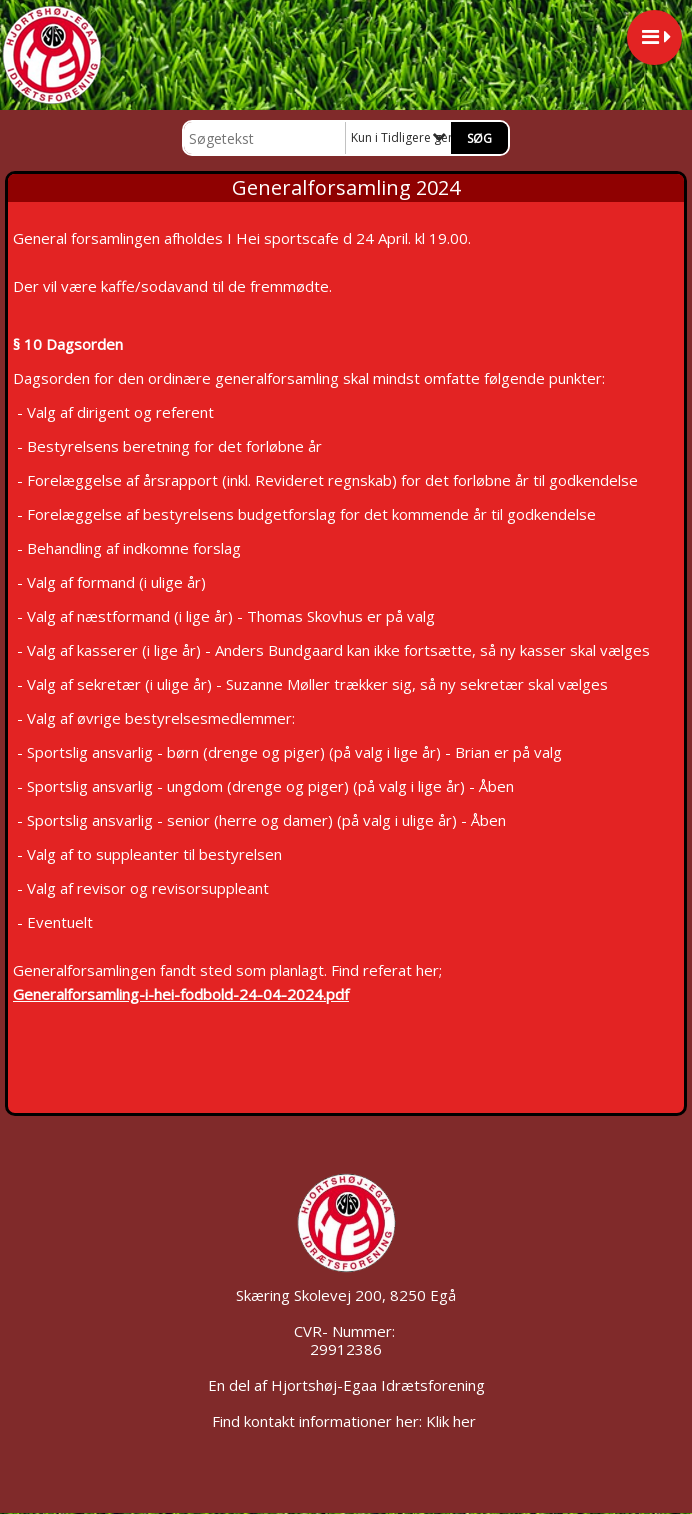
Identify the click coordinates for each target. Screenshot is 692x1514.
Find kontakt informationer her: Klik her (346, 1421)
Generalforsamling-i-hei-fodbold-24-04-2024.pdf (181, 994)
